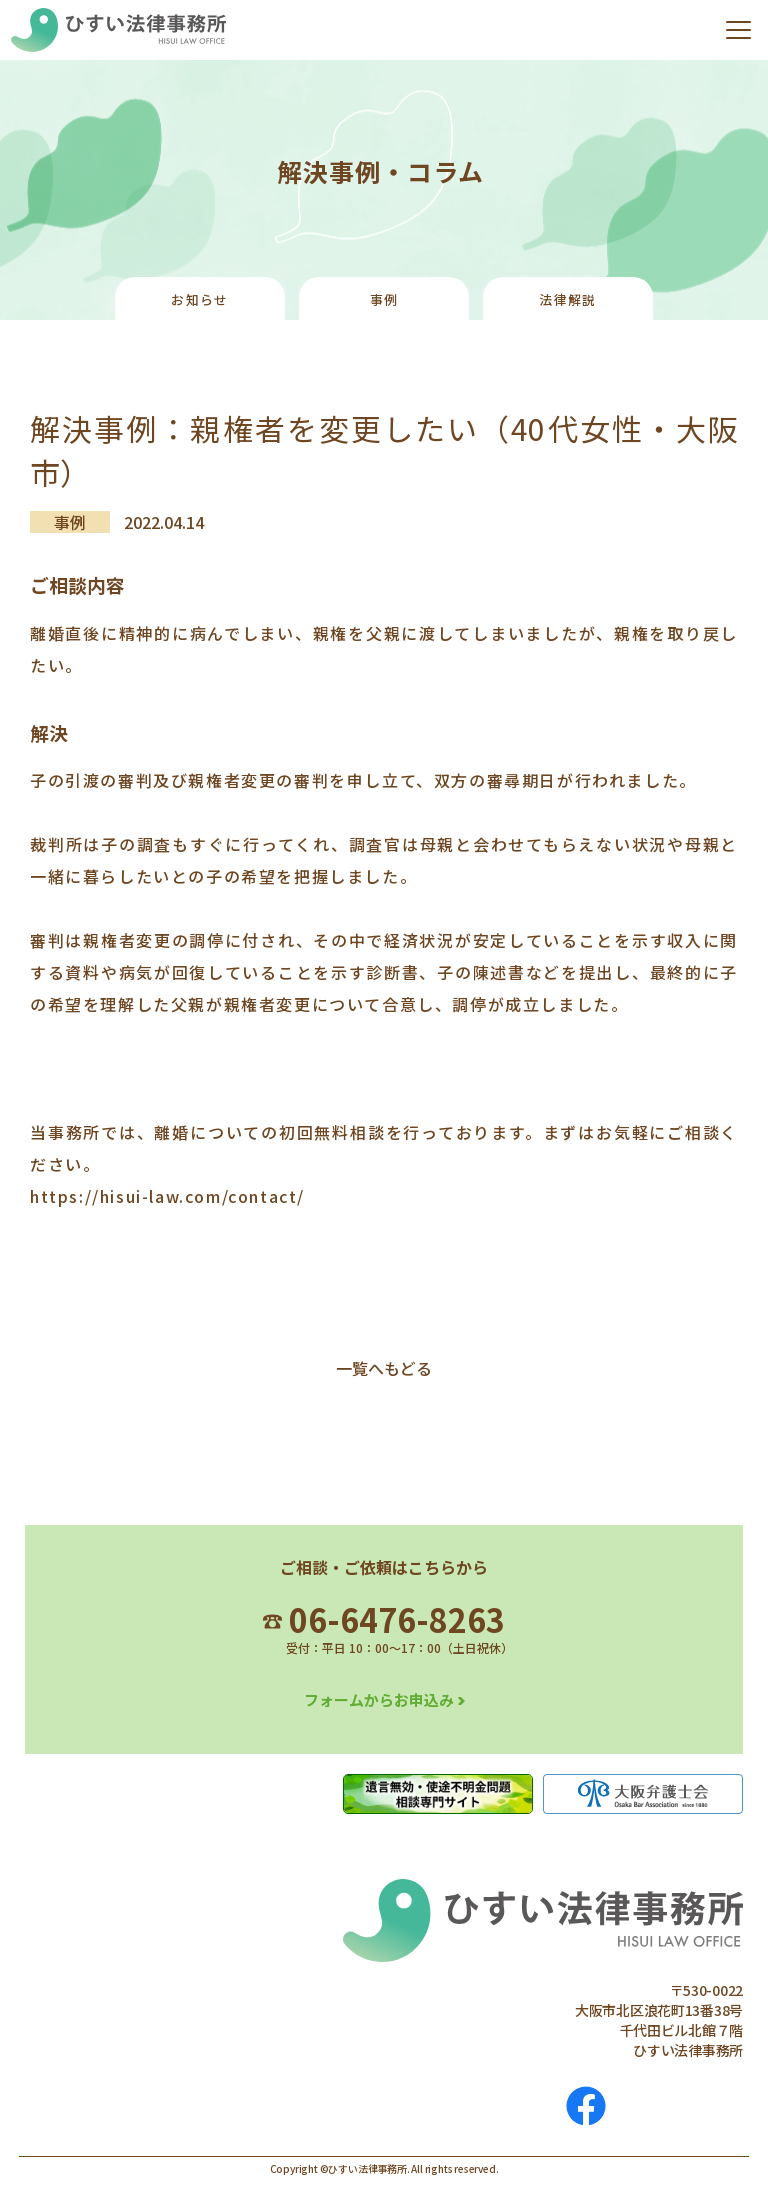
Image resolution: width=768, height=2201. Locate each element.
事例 (384, 299)
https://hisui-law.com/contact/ (167, 1196)
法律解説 (567, 299)
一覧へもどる (384, 1368)
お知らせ (199, 299)
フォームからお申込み (379, 1699)
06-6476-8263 (384, 1619)
